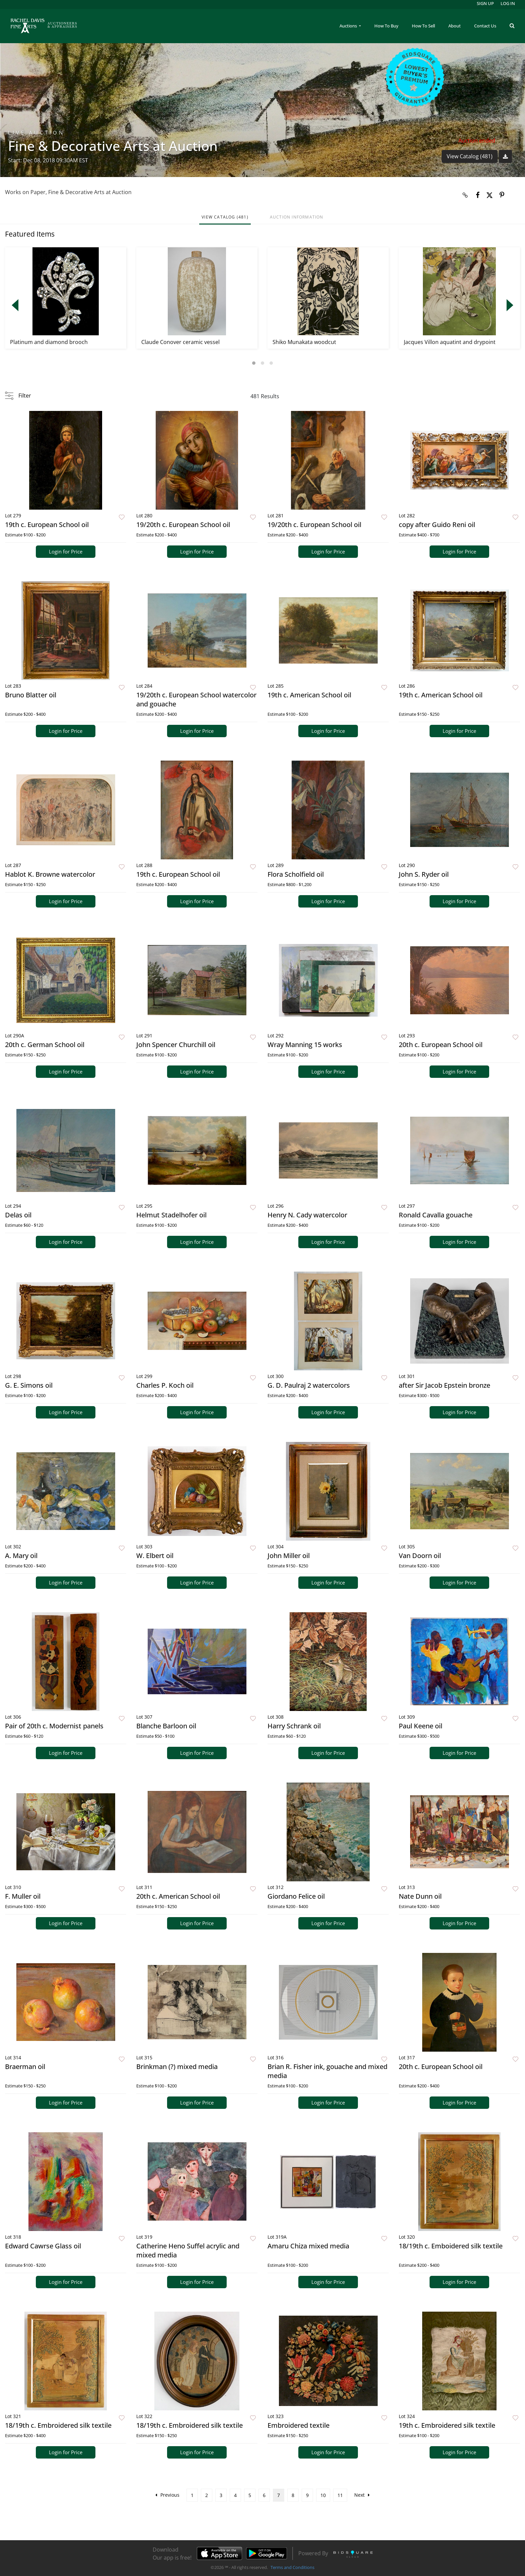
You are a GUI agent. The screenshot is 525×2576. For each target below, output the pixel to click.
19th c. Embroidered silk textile (447, 2425)
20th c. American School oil (178, 1896)
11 (340, 2495)
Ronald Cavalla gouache (435, 1214)
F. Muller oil (23, 1896)
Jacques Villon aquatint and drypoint (450, 342)
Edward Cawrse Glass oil (43, 2245)
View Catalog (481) (470, 156)
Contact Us (485, 26)
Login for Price (65, 551)
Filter (24, 395)
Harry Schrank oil (294, 1725)
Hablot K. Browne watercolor (50, 874)
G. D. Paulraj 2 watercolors (309, 1385)
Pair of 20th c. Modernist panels (54, 1725)
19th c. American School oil (309, 694)
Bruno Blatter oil (30, 694)
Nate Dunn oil (420, 1896)
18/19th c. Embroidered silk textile (58, 2425)
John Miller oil (289, 1555)
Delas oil (18, 1214)
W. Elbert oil (154, 1555)
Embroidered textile (298, 2425)
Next (362, 2495)
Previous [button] (15, 305)
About (454, 26)
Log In (508, 3)
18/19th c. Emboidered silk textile (451, 2245)
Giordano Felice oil (296, 1896)
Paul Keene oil (420, 1725)
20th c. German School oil (44, 1044)
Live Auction (36, 133)
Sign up (485, 3)
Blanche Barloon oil (166, 1725)
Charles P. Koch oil (165, 1385)
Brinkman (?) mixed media (177, 2066)
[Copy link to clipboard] (465, 195)
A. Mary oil (21, 1555)
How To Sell (423, 26)
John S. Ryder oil (424, 874)
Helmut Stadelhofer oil (171, 1214)
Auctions (349, 26)
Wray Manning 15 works (305, 1044)
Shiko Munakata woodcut (304, 342)
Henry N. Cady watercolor (307, 1214)
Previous (167, 2495)
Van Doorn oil (420, 1555)
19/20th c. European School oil (183, 524)
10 (323, 2495)
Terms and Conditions (292, 2567)
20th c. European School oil (440, 1044)
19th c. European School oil (47, 524)
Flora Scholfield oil (296, 874)
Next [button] (510, 305)
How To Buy (386, 26)
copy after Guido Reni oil (437, 524)
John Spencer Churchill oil (175, 1044)
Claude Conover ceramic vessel (180, 342)
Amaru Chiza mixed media (308, 2245)
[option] (65, 298)
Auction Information (296, 217)
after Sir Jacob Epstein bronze (444, 1385)
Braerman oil (25, 2066)
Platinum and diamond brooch (49, 342)
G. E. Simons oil (29, 1385)
